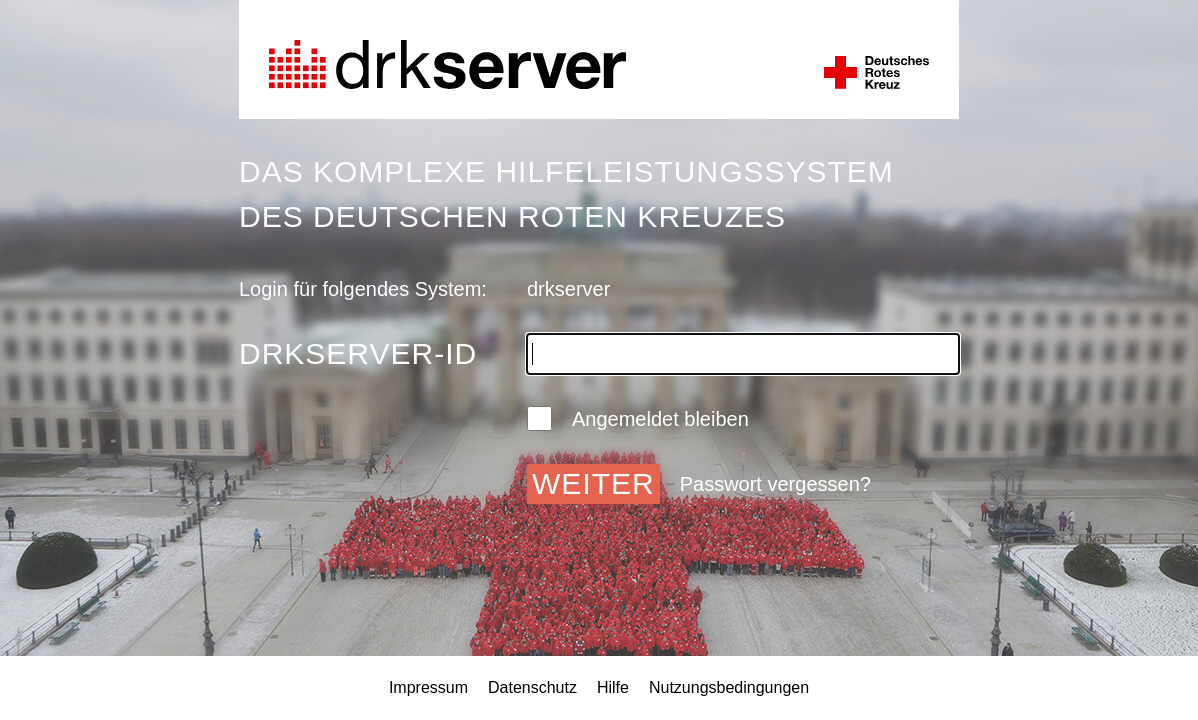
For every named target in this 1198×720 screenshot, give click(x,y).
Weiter (593, 483)
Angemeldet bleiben (638, 418)
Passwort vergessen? (775, 484)
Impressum (428, 687)
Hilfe (613, 687)
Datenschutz (532, 687)
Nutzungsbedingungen (729, 687)
